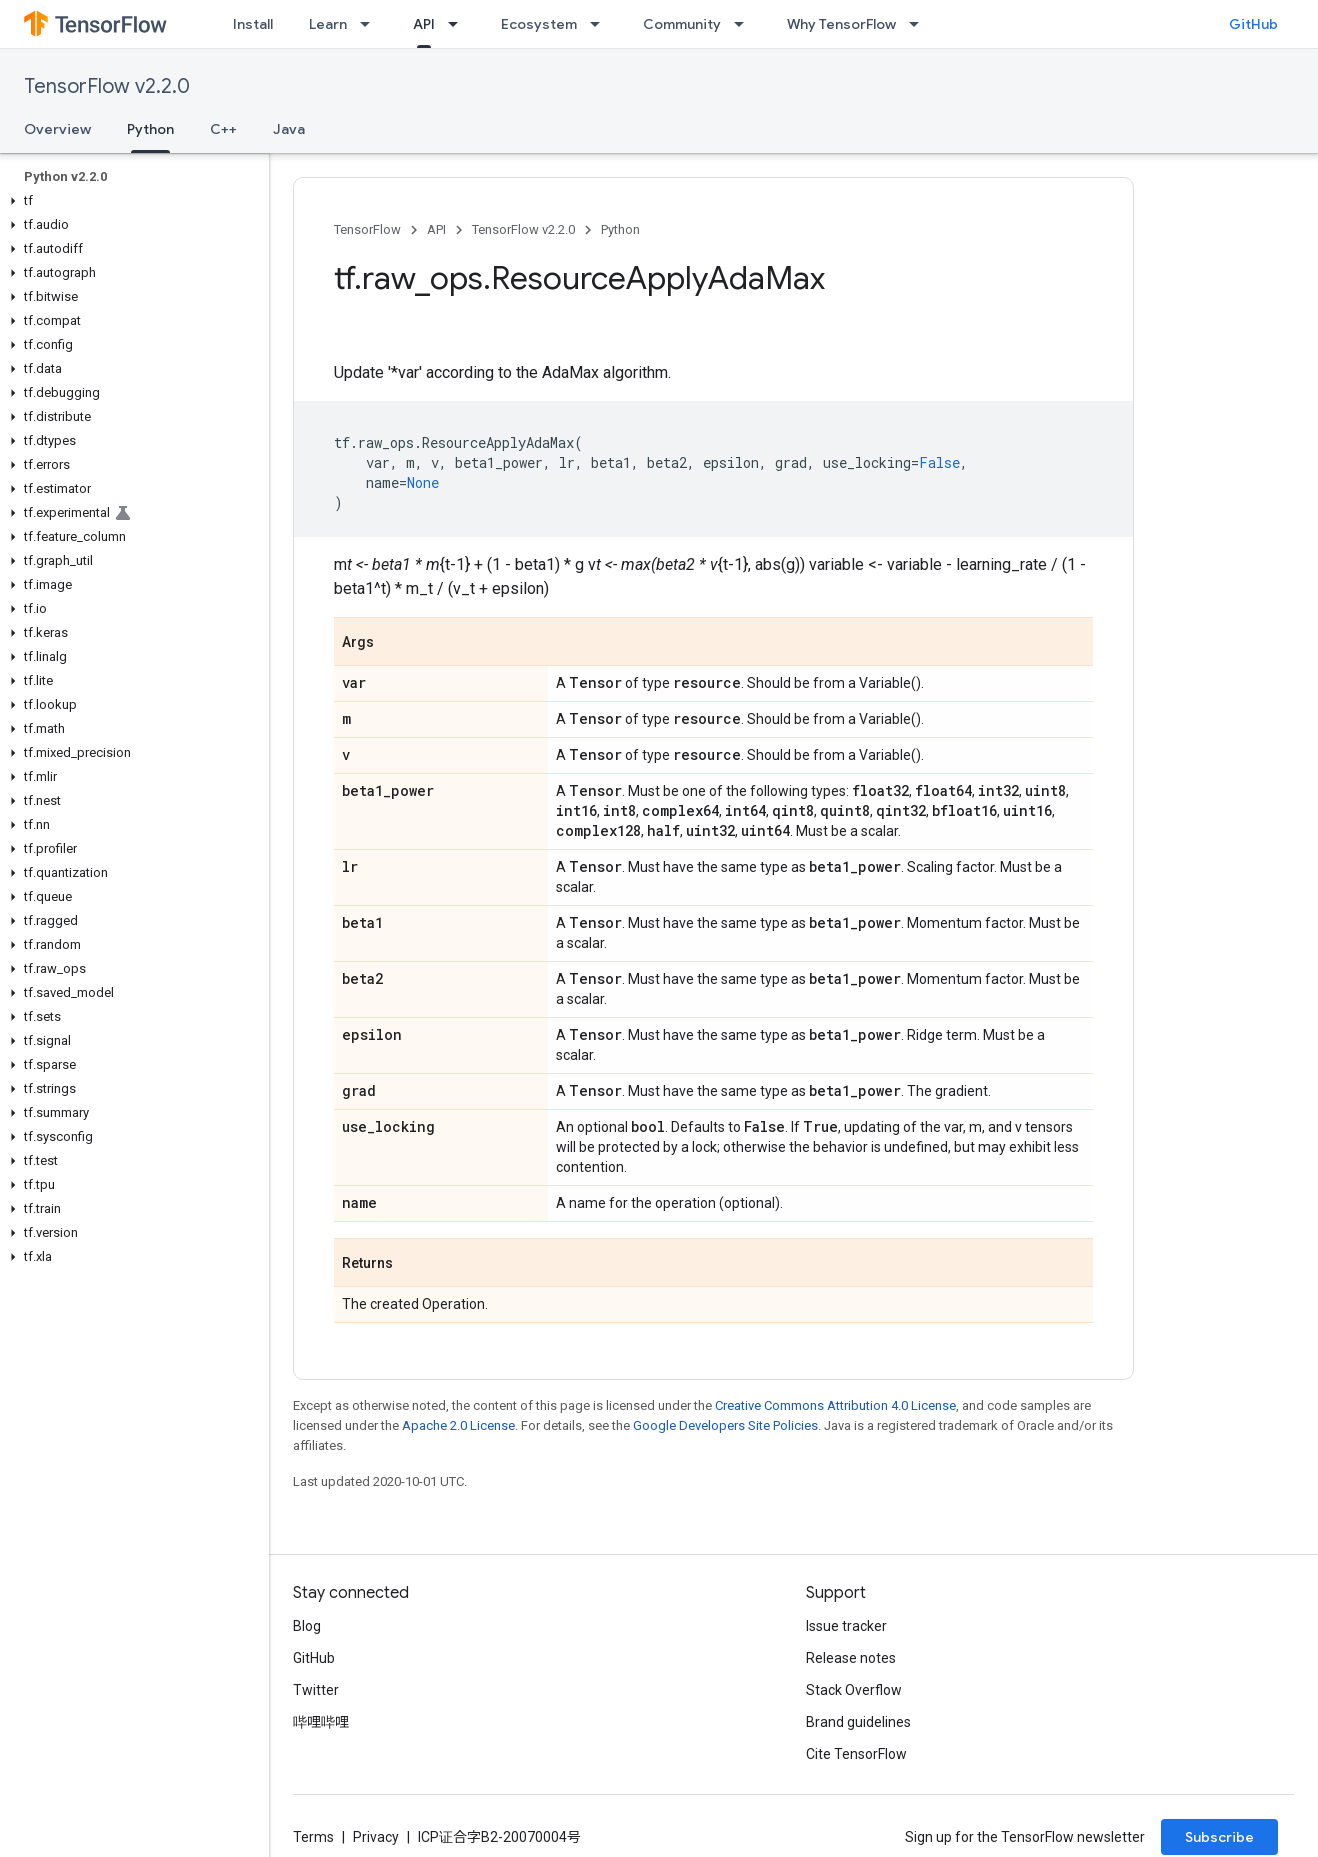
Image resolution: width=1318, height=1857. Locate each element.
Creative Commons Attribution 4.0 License (835, 1405)
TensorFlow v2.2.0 (107, 86)
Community (682, 24)
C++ (223, 129)
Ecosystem (539, 24)
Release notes (851, 1658)
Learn (328, 24)
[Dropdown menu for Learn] (371, 24)
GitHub (1253, 24)
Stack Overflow (854, 1690)
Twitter (316, 1690)
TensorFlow (367, 229)
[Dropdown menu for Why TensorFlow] (920, 24)
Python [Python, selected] (150, 129)
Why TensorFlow (841, 24)
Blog (307, 1626)
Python (620, 229)
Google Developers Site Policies (725, 1425)
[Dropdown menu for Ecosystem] (601, 24)
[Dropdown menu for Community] (745, 24)
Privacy (376, 1837)
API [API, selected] (424, 24)
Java (289, 129)
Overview (57, 129)
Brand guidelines (858, 1722)
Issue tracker (846, 1626)
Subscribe (1219, 1837)
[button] (130, 201)
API (436, 229)
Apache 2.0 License (458, 1425)
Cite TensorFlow (856, 1754)
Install (253, 24)
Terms (313, 1837)
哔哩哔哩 (321, 1722)
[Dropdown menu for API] (459, 24)
